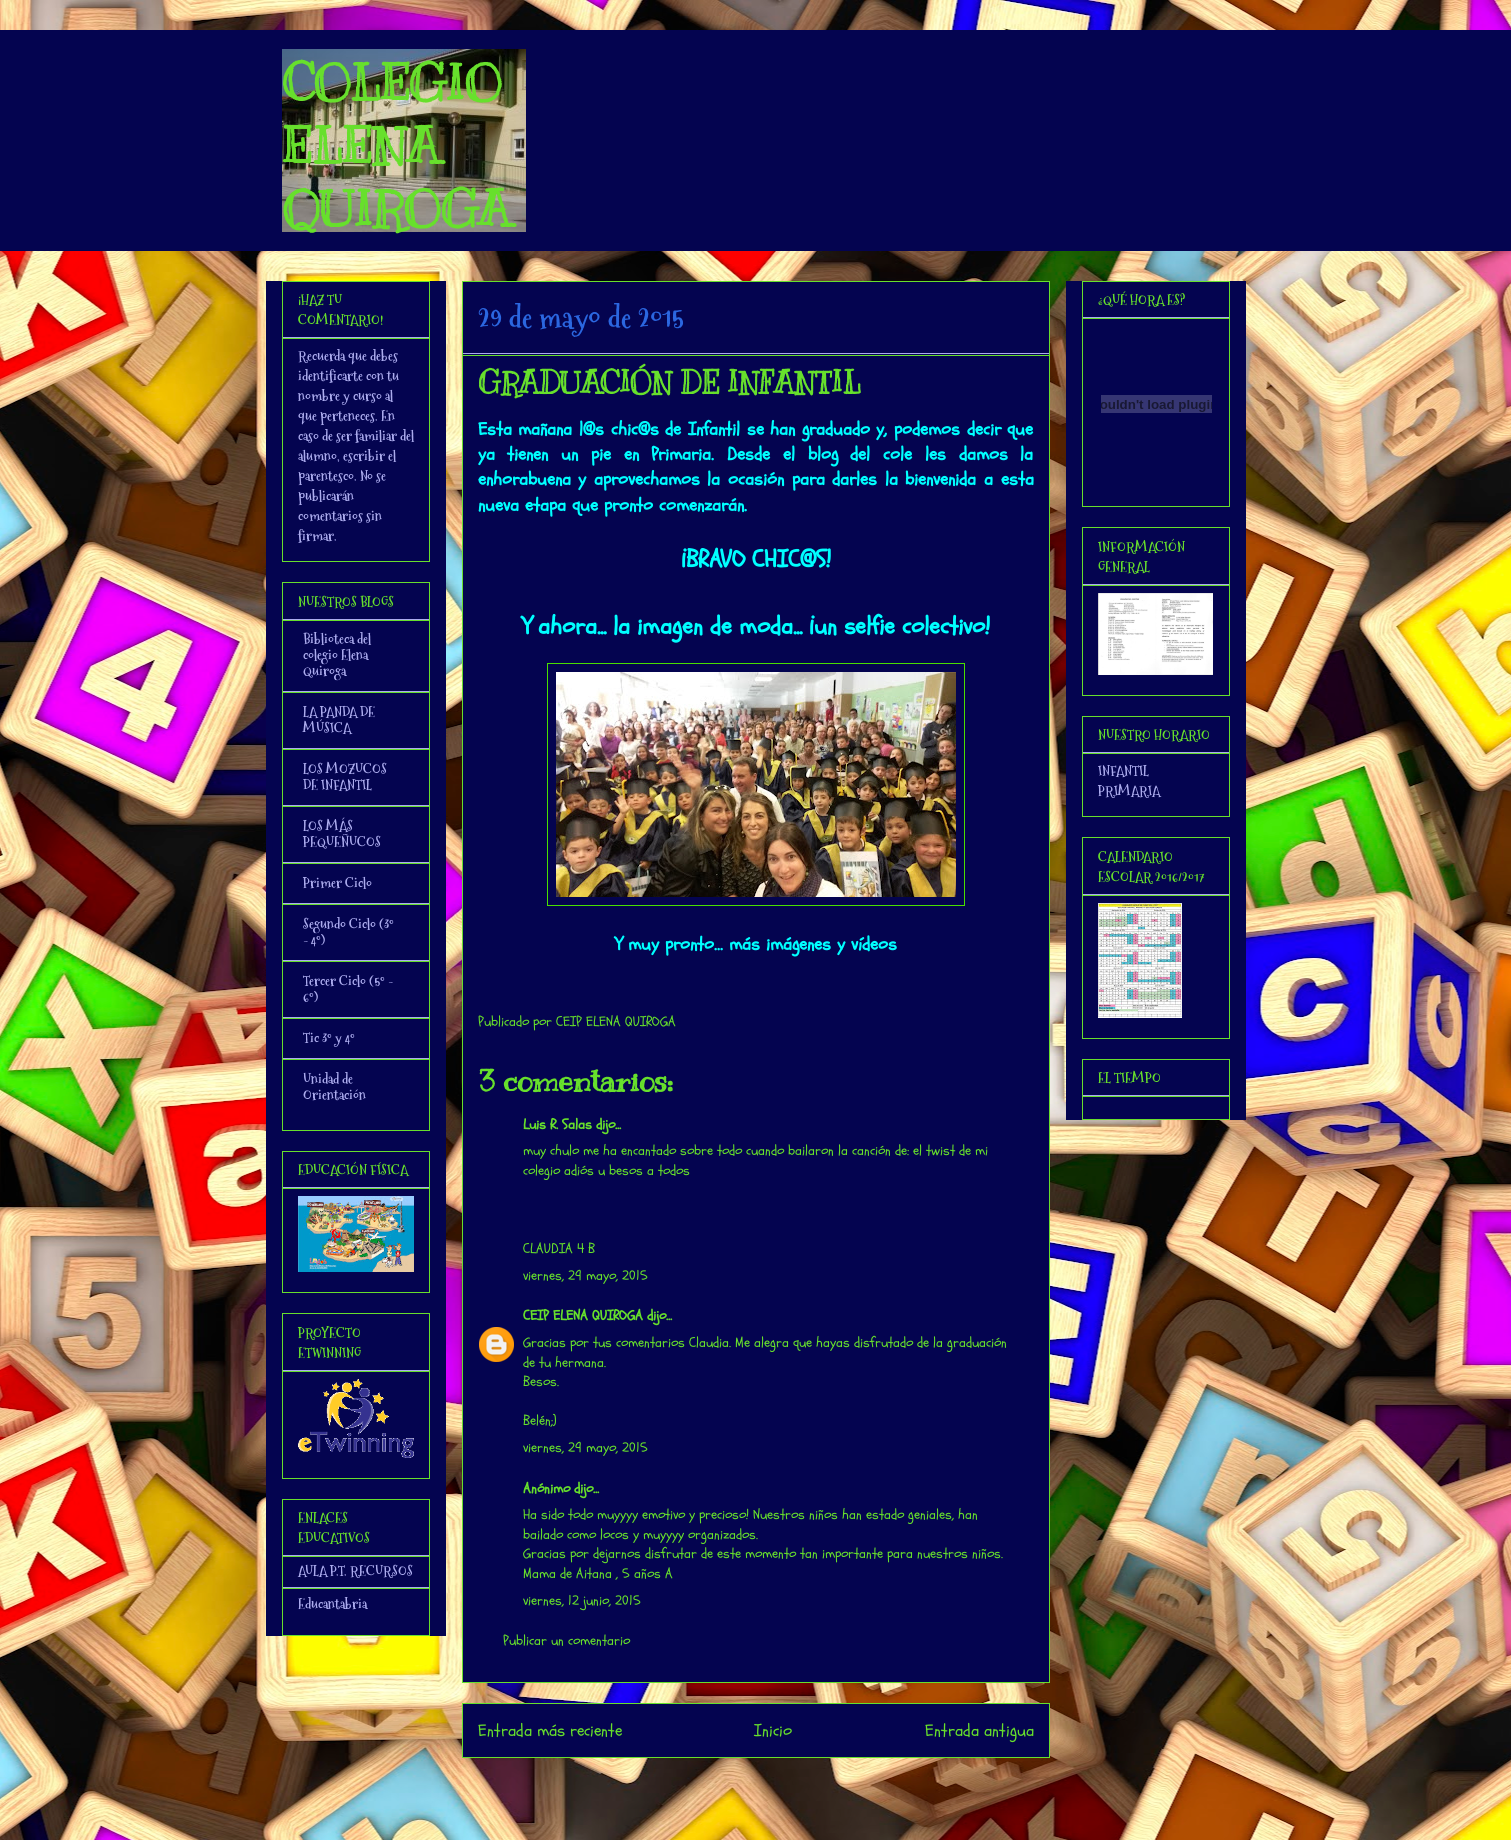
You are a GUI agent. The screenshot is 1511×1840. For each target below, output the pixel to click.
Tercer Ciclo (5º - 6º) (348, 989)
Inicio (773, 1730)
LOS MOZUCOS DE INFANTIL (345, 777)
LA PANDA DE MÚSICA (339, 720)
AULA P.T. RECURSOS (355, 1571)
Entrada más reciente (550, 1730)
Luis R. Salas (557, 1124)
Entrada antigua (979, 1730)
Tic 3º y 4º (329, 1038)
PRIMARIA (1129, 791)
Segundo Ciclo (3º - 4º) (348, 932)
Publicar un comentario (566, 1640)
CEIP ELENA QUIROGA (583, 1315)
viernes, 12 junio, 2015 (582, 1600)
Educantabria (332, 1604)
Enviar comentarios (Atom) (795, 1784)
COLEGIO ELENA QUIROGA (396, 146)
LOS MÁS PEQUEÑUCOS (342, 834)
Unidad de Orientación (334, 1087)
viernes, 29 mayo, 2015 (585, 1275)
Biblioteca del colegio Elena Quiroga (337, 655)
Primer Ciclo (337, 883)
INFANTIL (1123, 771)
